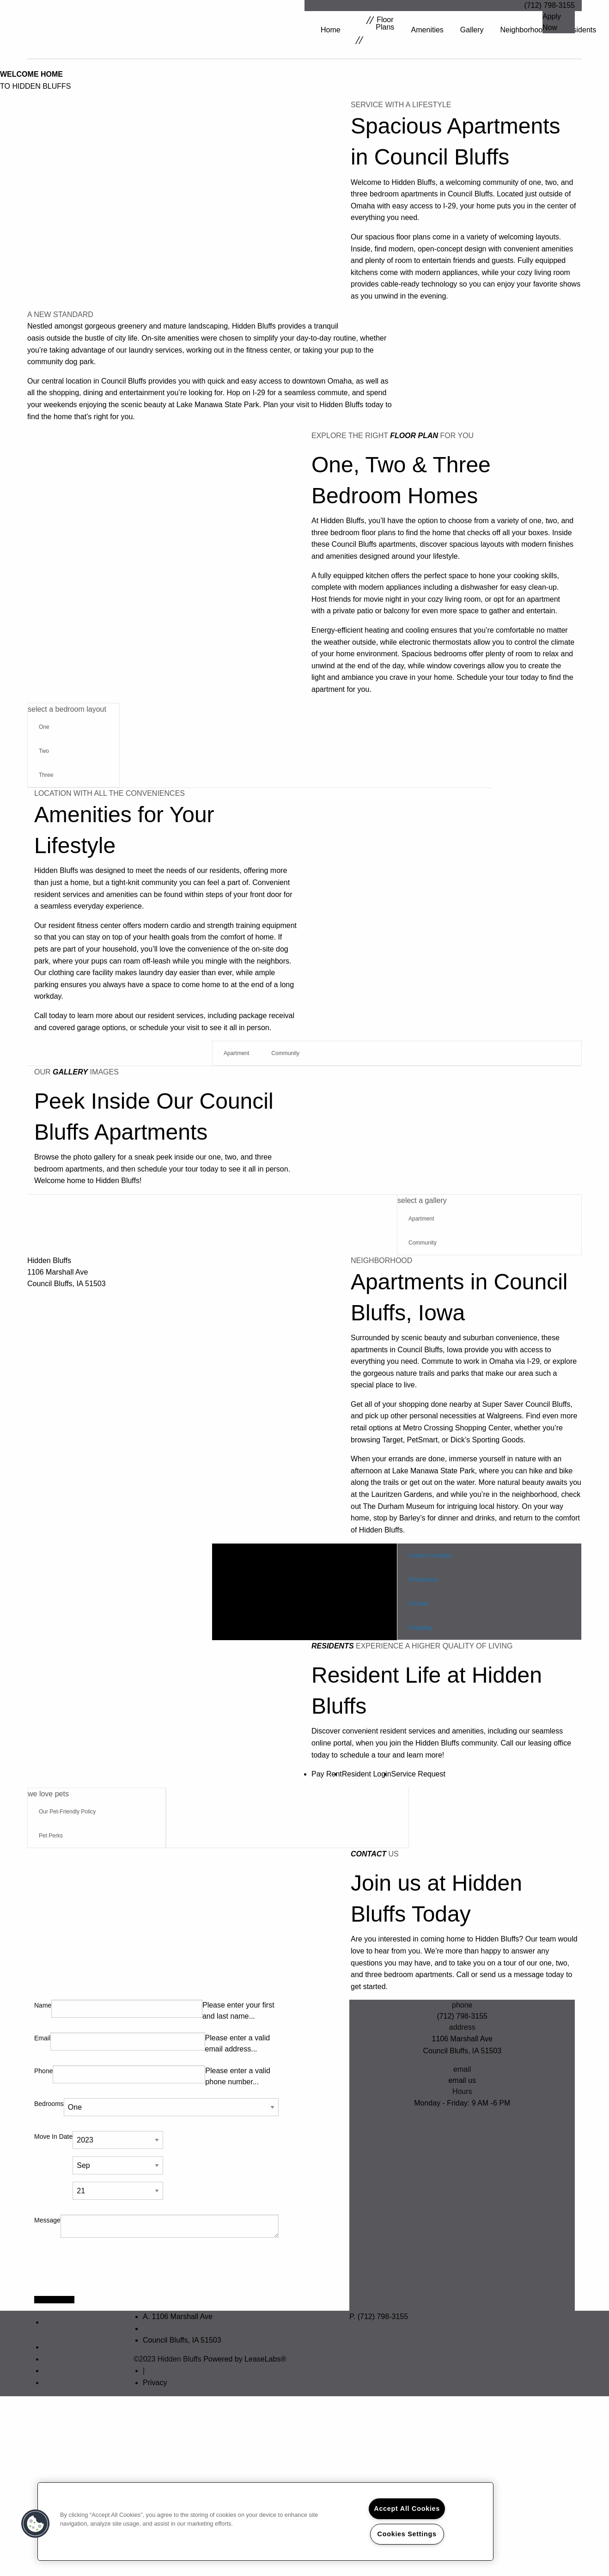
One (44, 727)
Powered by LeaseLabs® (244, 2358)
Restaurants (423, 1579)
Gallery (472, 30)
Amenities (427, 30)
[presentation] (104, 2270)
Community (285, 1053)
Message (47, 2219)
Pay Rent (326, 1773)
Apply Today (54, 2299)
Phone (43, 2070)
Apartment (236, 1053)
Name (42, 2004)
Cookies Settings (407, 2534)
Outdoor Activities (429, 1555)
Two (44, 751)
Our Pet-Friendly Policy (67, 1811)
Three (46, 775)
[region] (265, 2521)
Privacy (155, 2382)
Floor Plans (375, 30)
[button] (35, 2524)
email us (462, 2080)
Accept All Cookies (407, 2508)
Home (331, 30)
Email (42, 2037)
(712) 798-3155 (549, 5)
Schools (418, 1603)
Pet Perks (51, 1835)
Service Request (418, 1773)
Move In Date (53, 2136)
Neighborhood (523, 30)
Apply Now (551, 21)
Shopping (420, 1627)
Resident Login (366, 1773)
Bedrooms (49, 2103)
